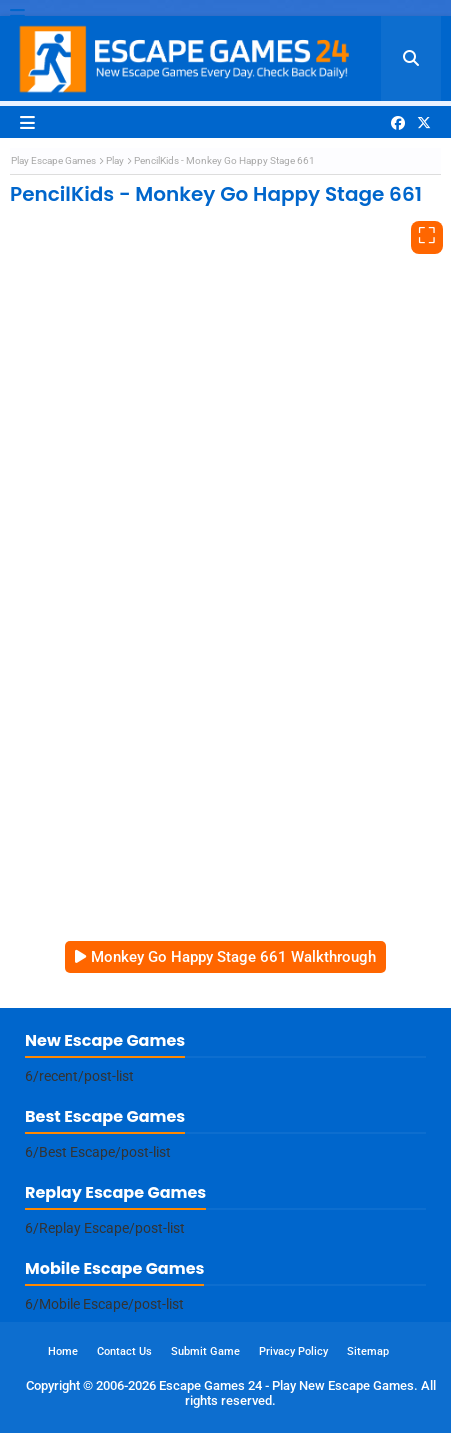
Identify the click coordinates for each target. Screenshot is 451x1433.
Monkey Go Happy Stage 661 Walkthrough (233, 957)
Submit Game (205, 1351)
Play (115, 160)
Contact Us (124, 1351)
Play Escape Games (53, 160)
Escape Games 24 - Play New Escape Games (286, 1385)
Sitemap (368, 1351)
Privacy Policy (293, 1351)
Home (63, 1351)
